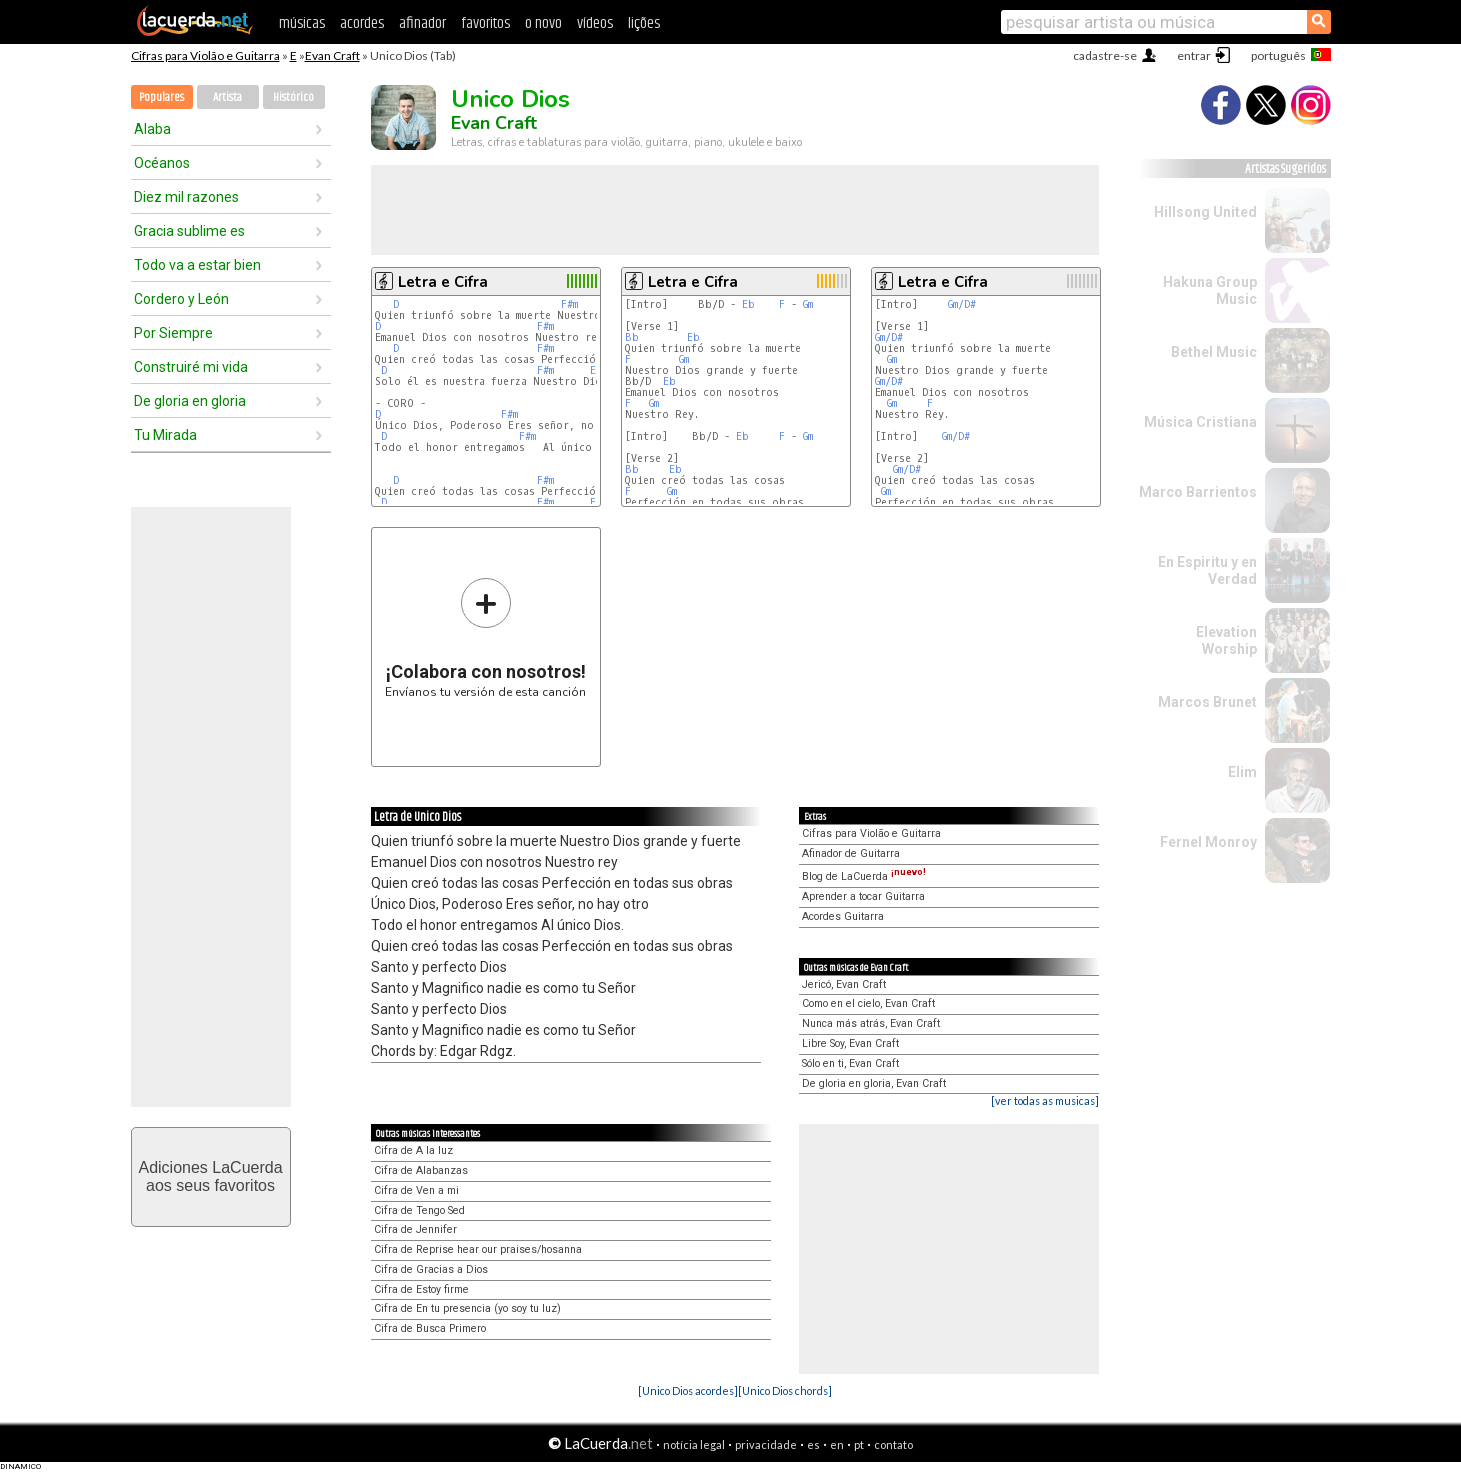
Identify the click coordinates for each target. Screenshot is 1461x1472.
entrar (1194, 55)
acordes (362, 23)
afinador (422, 23)
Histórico (293, 97)
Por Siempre (173, 333)
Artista (227, 97)
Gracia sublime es (189, 231)
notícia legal (694, 1444)
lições (644, 23)
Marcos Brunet (1207, 702)
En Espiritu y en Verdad (1207, 570)
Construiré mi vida (191, 367)
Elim (1242, 772)
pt (859, 1444)
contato (893, 1444)
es (813, 1444)
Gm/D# (962, 304)
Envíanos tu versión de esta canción (485, 637)
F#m (569, 304)
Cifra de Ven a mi (416, 1190)
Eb (748, 304)
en (837, 1444)
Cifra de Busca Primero (430, 1328)
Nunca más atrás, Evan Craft (871, 1023)
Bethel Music (1214, 352)
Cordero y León (181, 299)
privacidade (766, 1444)
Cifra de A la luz (413, 1150)
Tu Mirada (165, 435)
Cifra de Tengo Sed (419, 1210)
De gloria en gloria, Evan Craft (874, 1083)
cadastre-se (1105, 55)
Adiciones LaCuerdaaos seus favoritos (210, 1176)
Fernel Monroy (1208, 842)
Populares (161, 97)
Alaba (152, 129)
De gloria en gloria (190, 401)
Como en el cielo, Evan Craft (868, 1003)
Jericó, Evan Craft (844, 984)
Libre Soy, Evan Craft (850, 1043)
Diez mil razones (186, 197)
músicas (302, 23)
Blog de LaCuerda (864, 876)
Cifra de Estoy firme (421, 1289)
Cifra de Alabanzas (421, 1170)
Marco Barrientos (1198, 492)
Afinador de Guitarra (851, 853)
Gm (808, 304)
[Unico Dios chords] (785, 1390)
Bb (632, 337)
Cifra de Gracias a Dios (431, 1269)
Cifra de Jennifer (415, 1229)
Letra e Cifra (443, 282)
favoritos (485, 23)
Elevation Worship (1226, 640)
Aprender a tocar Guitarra (863, 896)
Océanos (162, 163)
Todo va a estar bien (197, 265)
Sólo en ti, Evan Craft (850, 1063)
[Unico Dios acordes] (688, 1390)
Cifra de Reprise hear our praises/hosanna (478, 1249)
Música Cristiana (1200, 422)
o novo (543, 23)
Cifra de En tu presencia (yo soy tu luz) (467, 1308)
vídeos (595, 23)
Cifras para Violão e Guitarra (205, 55)
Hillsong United (1205, 212)
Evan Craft (332, 55)
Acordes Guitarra (843, 916)
